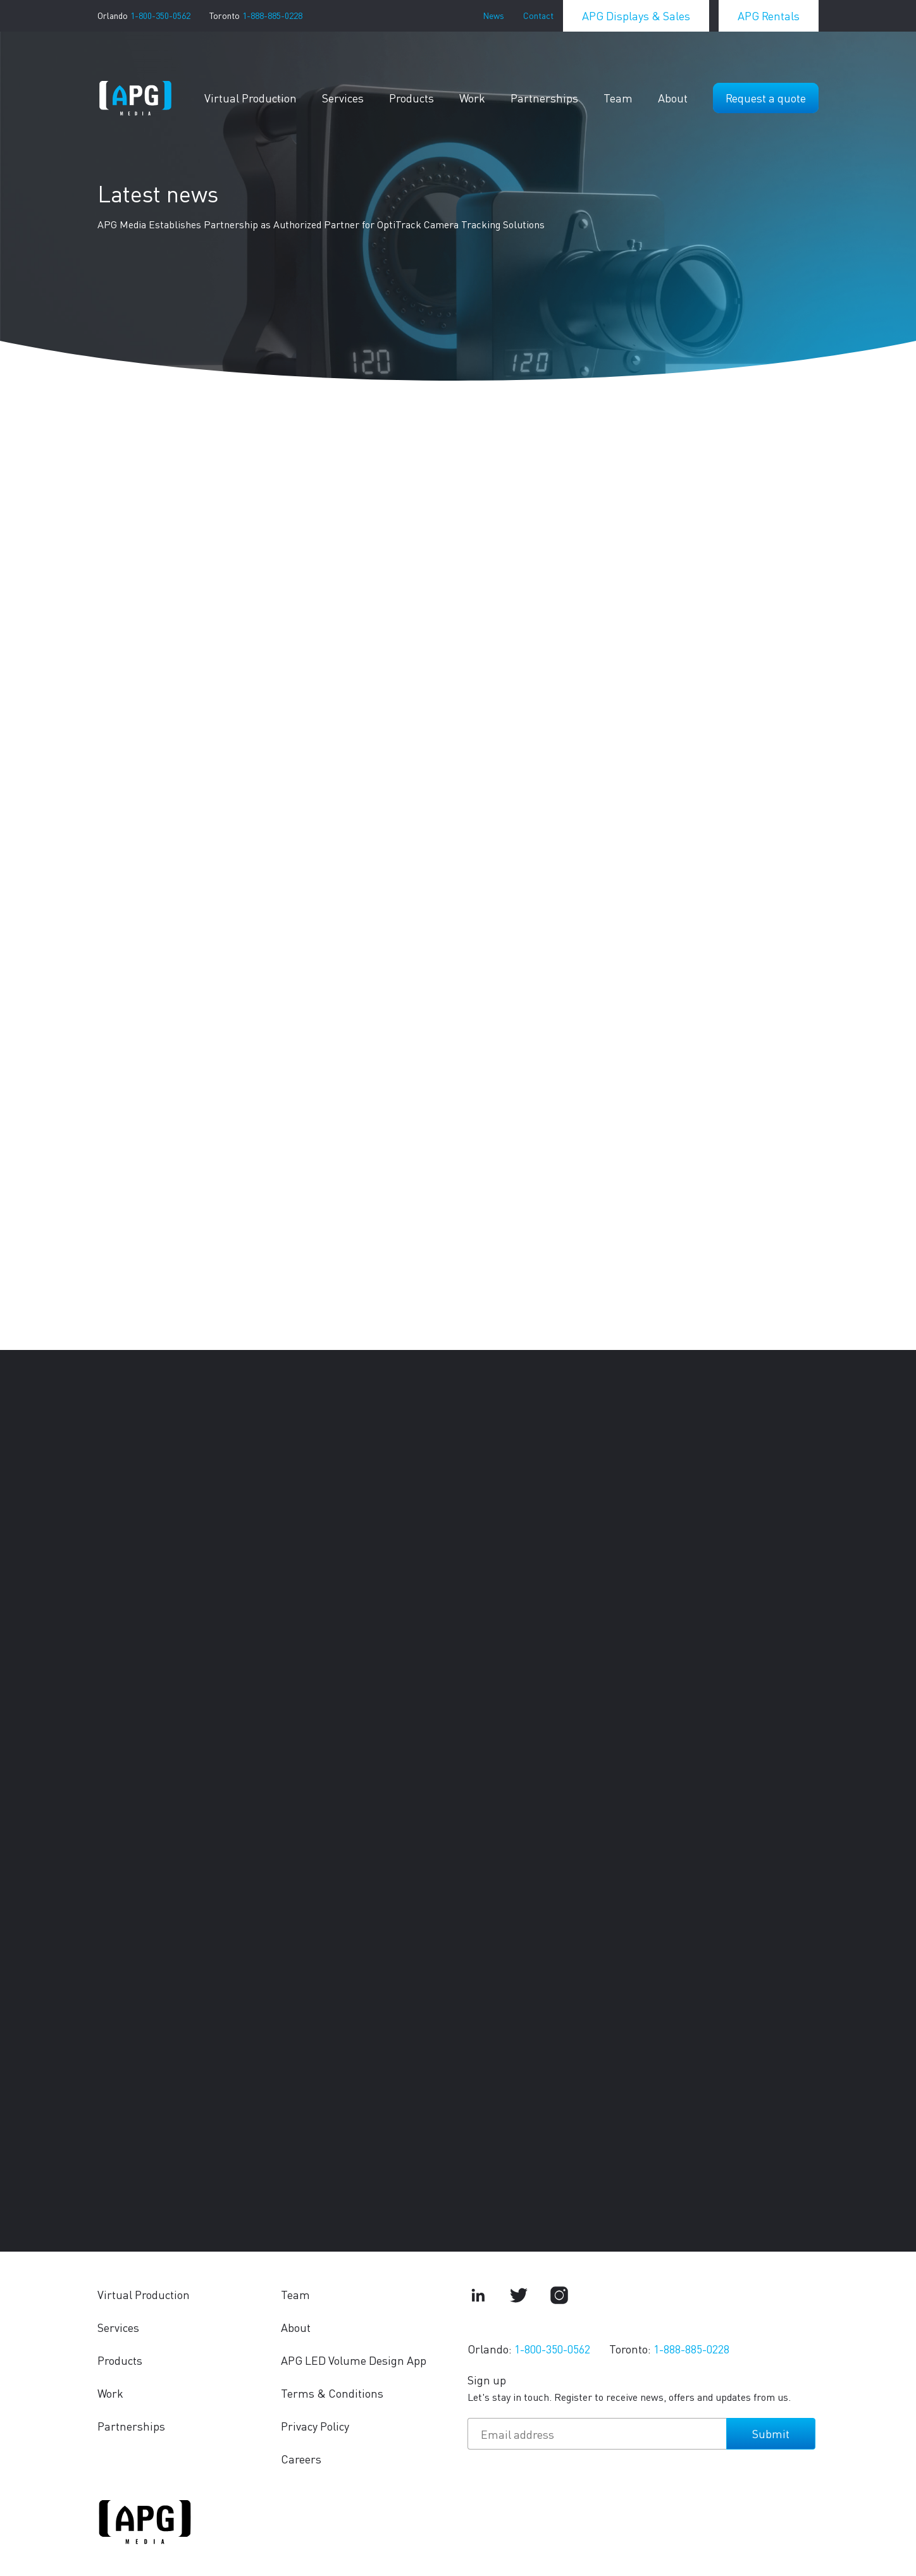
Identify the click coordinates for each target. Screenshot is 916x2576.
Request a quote (766, 97)
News (493, 15)
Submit (770, 2433)
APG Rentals (769, 15)
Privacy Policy (315, 2426)
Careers (301, 2458)
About (673, 97)
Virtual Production (250, 97)
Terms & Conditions (332, 2393)
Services (343, 97)
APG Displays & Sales (636, 15)
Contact (538, 15)
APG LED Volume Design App (353, 2360)
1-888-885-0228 (272, 15)
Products (411, 97)
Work (472, 97)
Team (618, 97)
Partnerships (544, 97)
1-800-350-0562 (160, 15)
